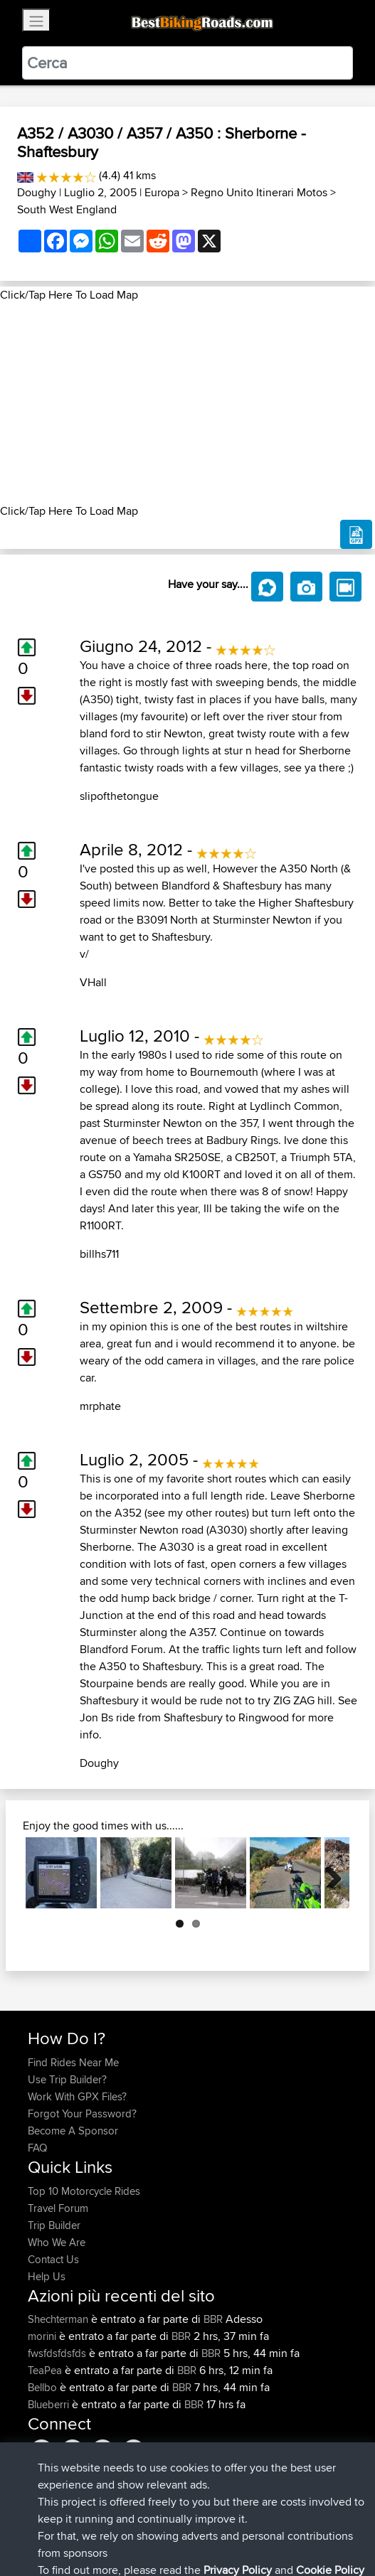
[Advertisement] (187, 403)
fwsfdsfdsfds (58, 2353)
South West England (67, 209)
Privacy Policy (218, 2520)
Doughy (36, 192)
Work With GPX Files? (77, 2096)
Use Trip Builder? (67, 2079)
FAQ (37, 2147)
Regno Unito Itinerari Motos (259, 192)
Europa (161, 192)
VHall (93, 982)
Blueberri (50, 2404)
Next (328, 1873)
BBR (213, 2319)
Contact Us (53, 2259)
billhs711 (99, 1254)
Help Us (46, 2276)
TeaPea (46, 2370)
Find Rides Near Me (73, 2062)
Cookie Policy (289, 2520)
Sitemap (160, 2520)
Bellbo (44, 2387)
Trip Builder (54, 2225)
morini (43, 2336)
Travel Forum (58, 2208)
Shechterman (59, 2319)
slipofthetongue (119, 796)
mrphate (100, 1406)
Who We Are (56, 2242)
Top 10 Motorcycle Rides (84, 2191)
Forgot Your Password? (82, 2113)
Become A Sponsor (73, 2130)
